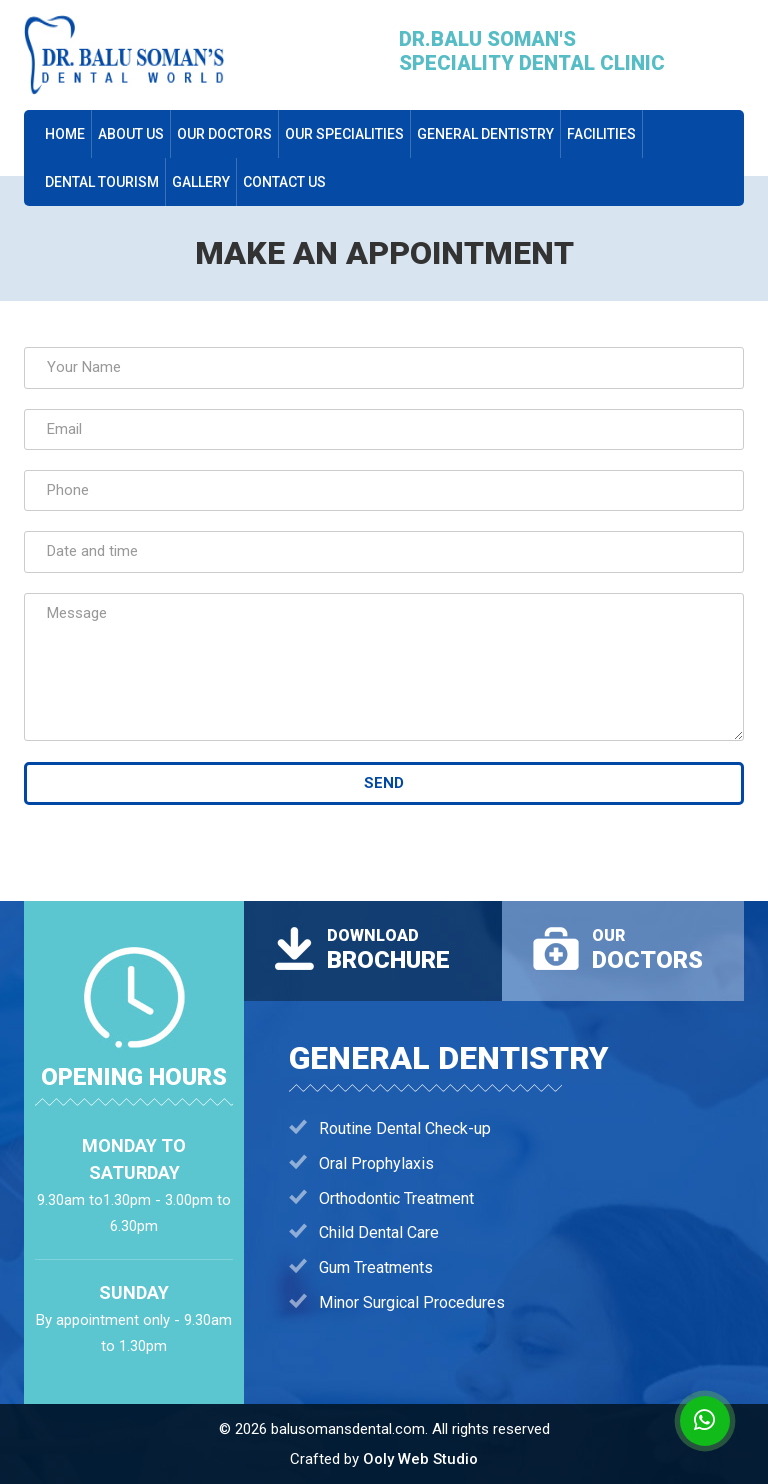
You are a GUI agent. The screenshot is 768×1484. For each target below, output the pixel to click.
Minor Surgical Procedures (412, 1302)
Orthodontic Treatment (396, 1198)
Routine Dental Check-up (405, 1128)
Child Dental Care (379, 1232)
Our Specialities (344, 134)
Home (65, 134)
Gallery (201, 182)
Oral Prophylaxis (376, 1163)
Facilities (601, 134)
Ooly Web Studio (420, 1459)
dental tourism (102, 182)
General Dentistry (485, 134)
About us (131, 134)
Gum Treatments (376, 1267)
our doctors (224, 134)
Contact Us (284, 182)
